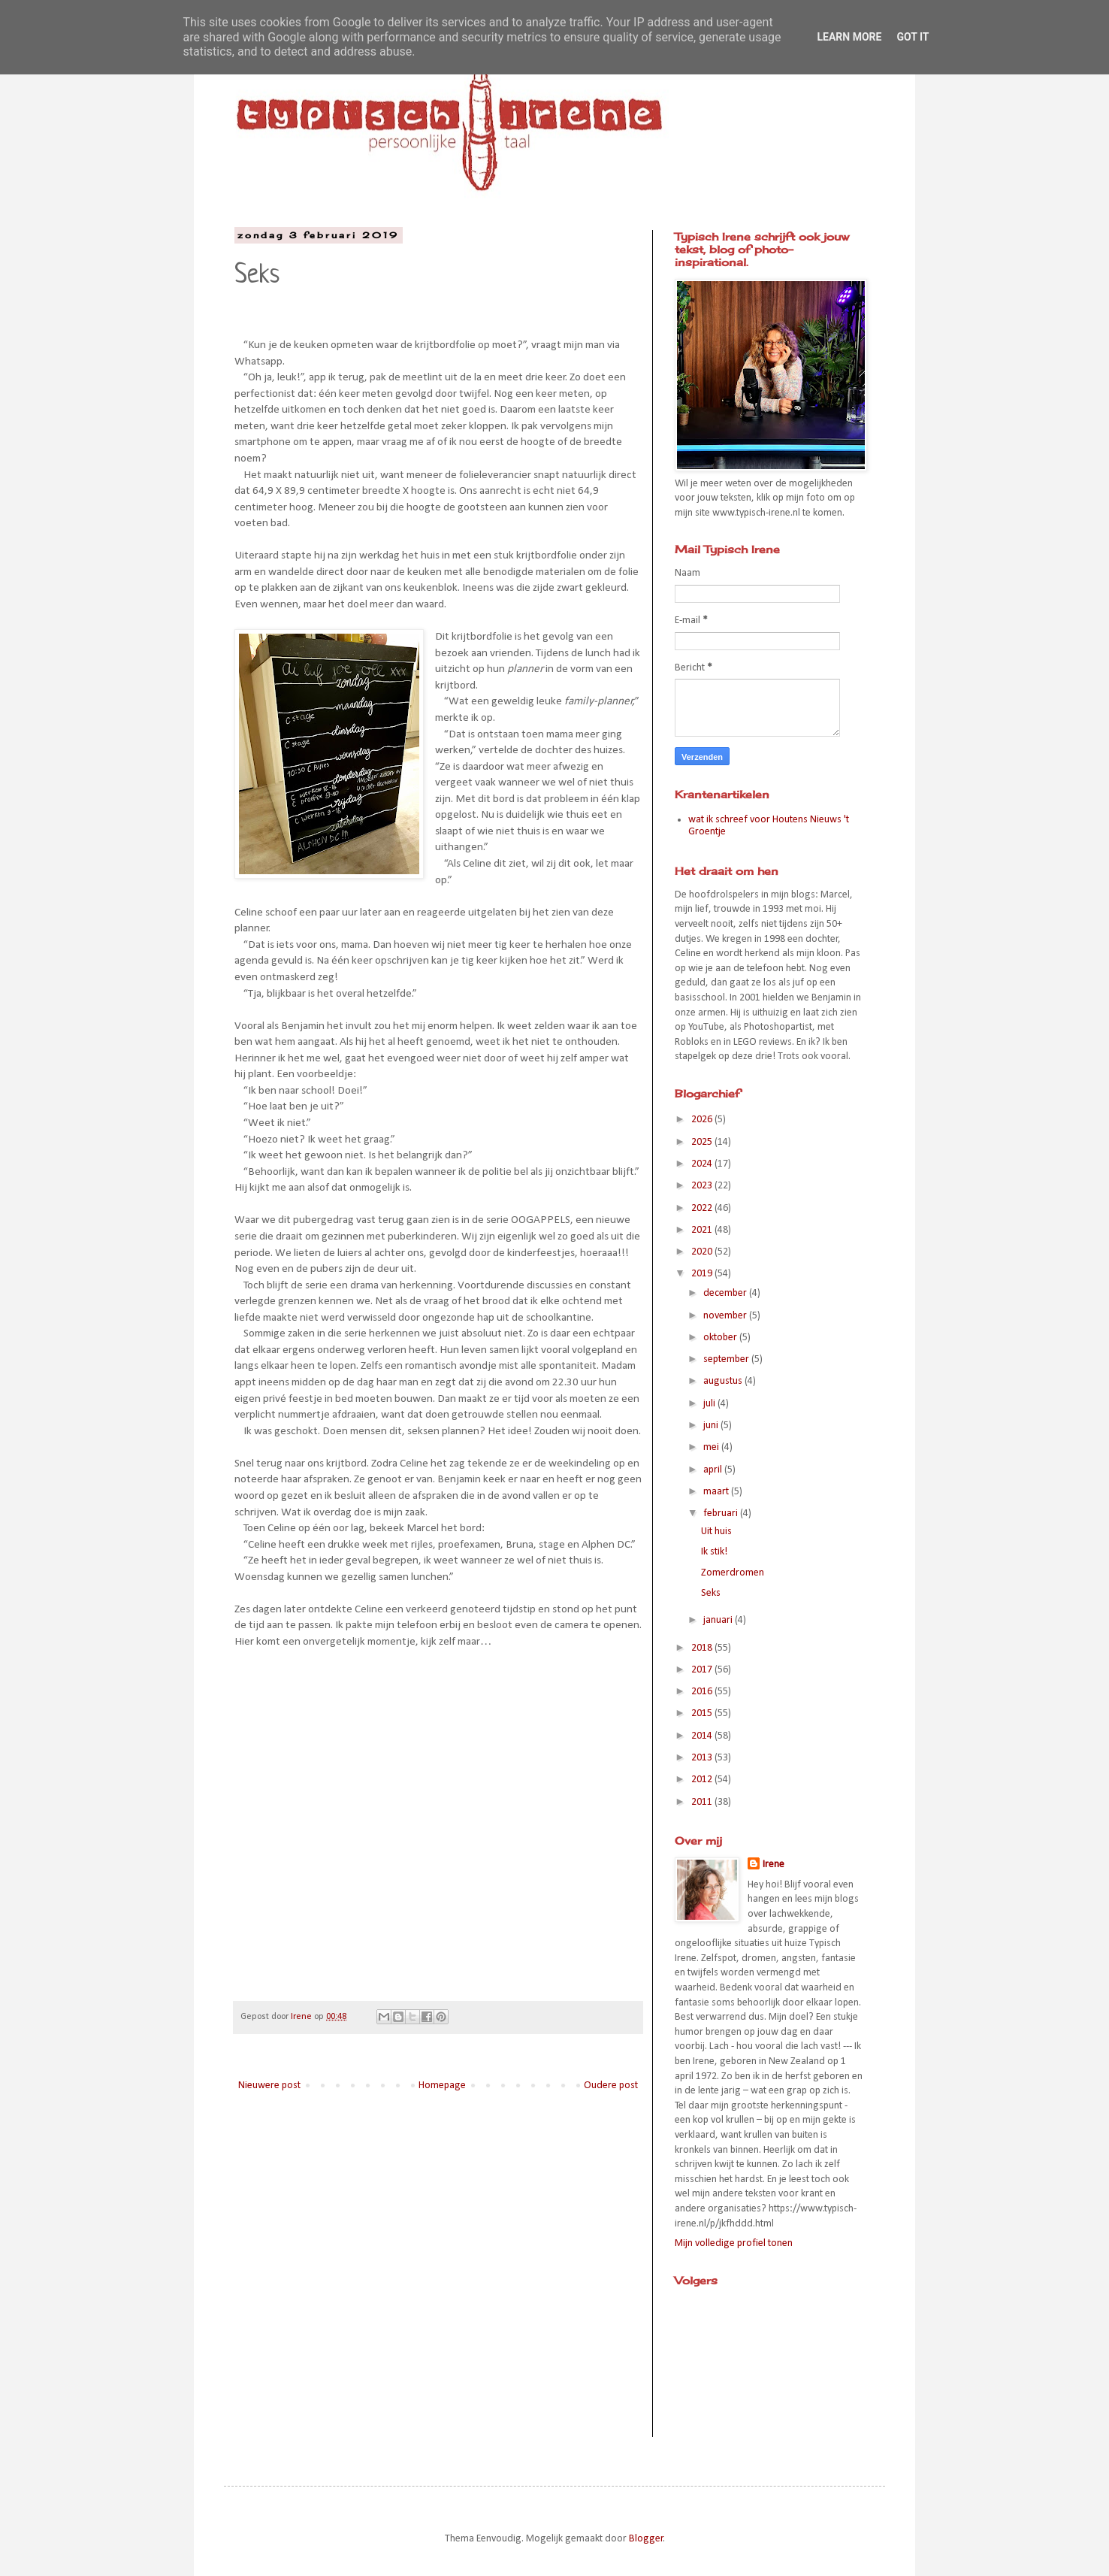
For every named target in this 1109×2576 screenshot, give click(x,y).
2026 (703, 1119)
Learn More (849, 37)
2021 (703, 1230)
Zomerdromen (732, 1573)
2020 (703, 1252)
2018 (703, 1648)
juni (712, 1425)
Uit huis (716, 1531)
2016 (703, 1691)
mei (712, 1447)
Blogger (646, 2538)
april (713, 1470)
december (726, 1293)
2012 (703, 1779)
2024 (703, 1164)
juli (710, 1403)
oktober (721, 1337)
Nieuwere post (269, 2085)
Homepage (442, 2085)
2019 (703, 1273)
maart (717, 1491)
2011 (703, 1802)
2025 (703, 1142)
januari (719, 1620)
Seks (711, 1593)
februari (721, 1513)
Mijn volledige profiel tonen (734, 2243)
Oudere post (611, 2085)
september (727, 1359)
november (726, 1315)
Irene (773, 1864)
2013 (703, 1757)
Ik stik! (714, 1551)
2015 (703, 1713)
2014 (703, 1736)
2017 (703, 1669)
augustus (724, 1381)
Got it (912, 37)
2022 (703, 1208)
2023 (703, 1185)
